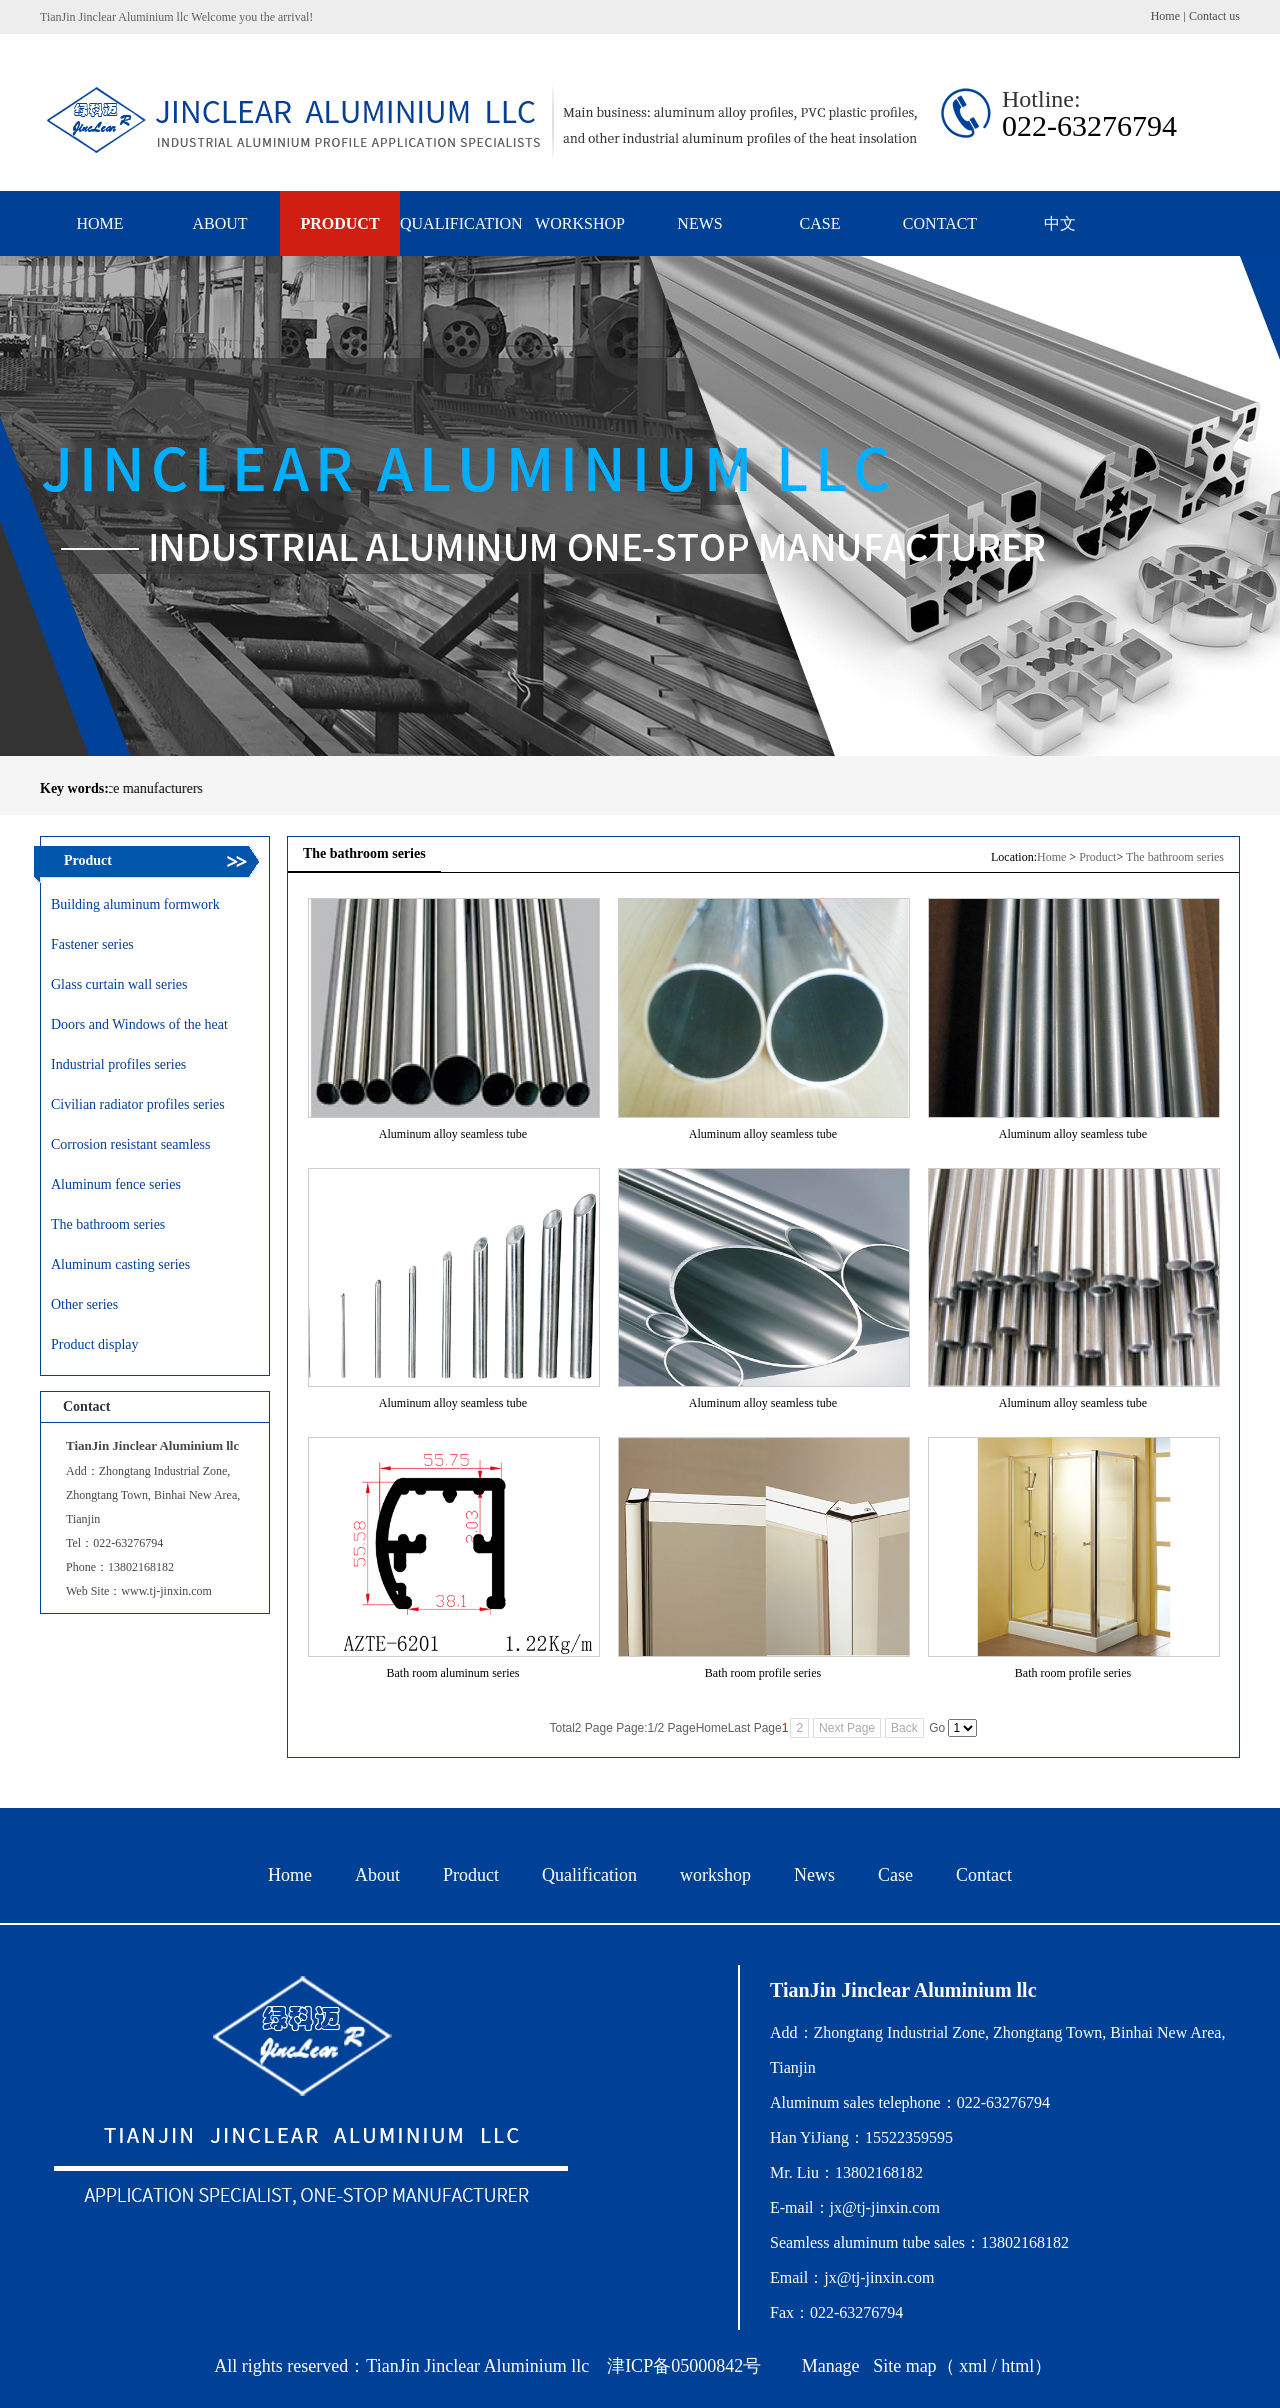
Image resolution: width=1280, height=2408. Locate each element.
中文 (1060, 223)
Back (904, 1728)
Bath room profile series (763, 1673)
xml (973, 2366)
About (377, 1875)
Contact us (1214, 16)
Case (895, 1875)
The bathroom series (1175, 857)
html (1017, 2366)
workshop (715, 1875)
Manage (831, 2366)
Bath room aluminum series (453, 1673)
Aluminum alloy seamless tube (453, 1134)
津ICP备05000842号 (684, 2366)
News (814, 1875)
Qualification (589, 1875)
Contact (984, 1875)
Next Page (847, 1728)
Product (1097, 857)
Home (1165, 16)
